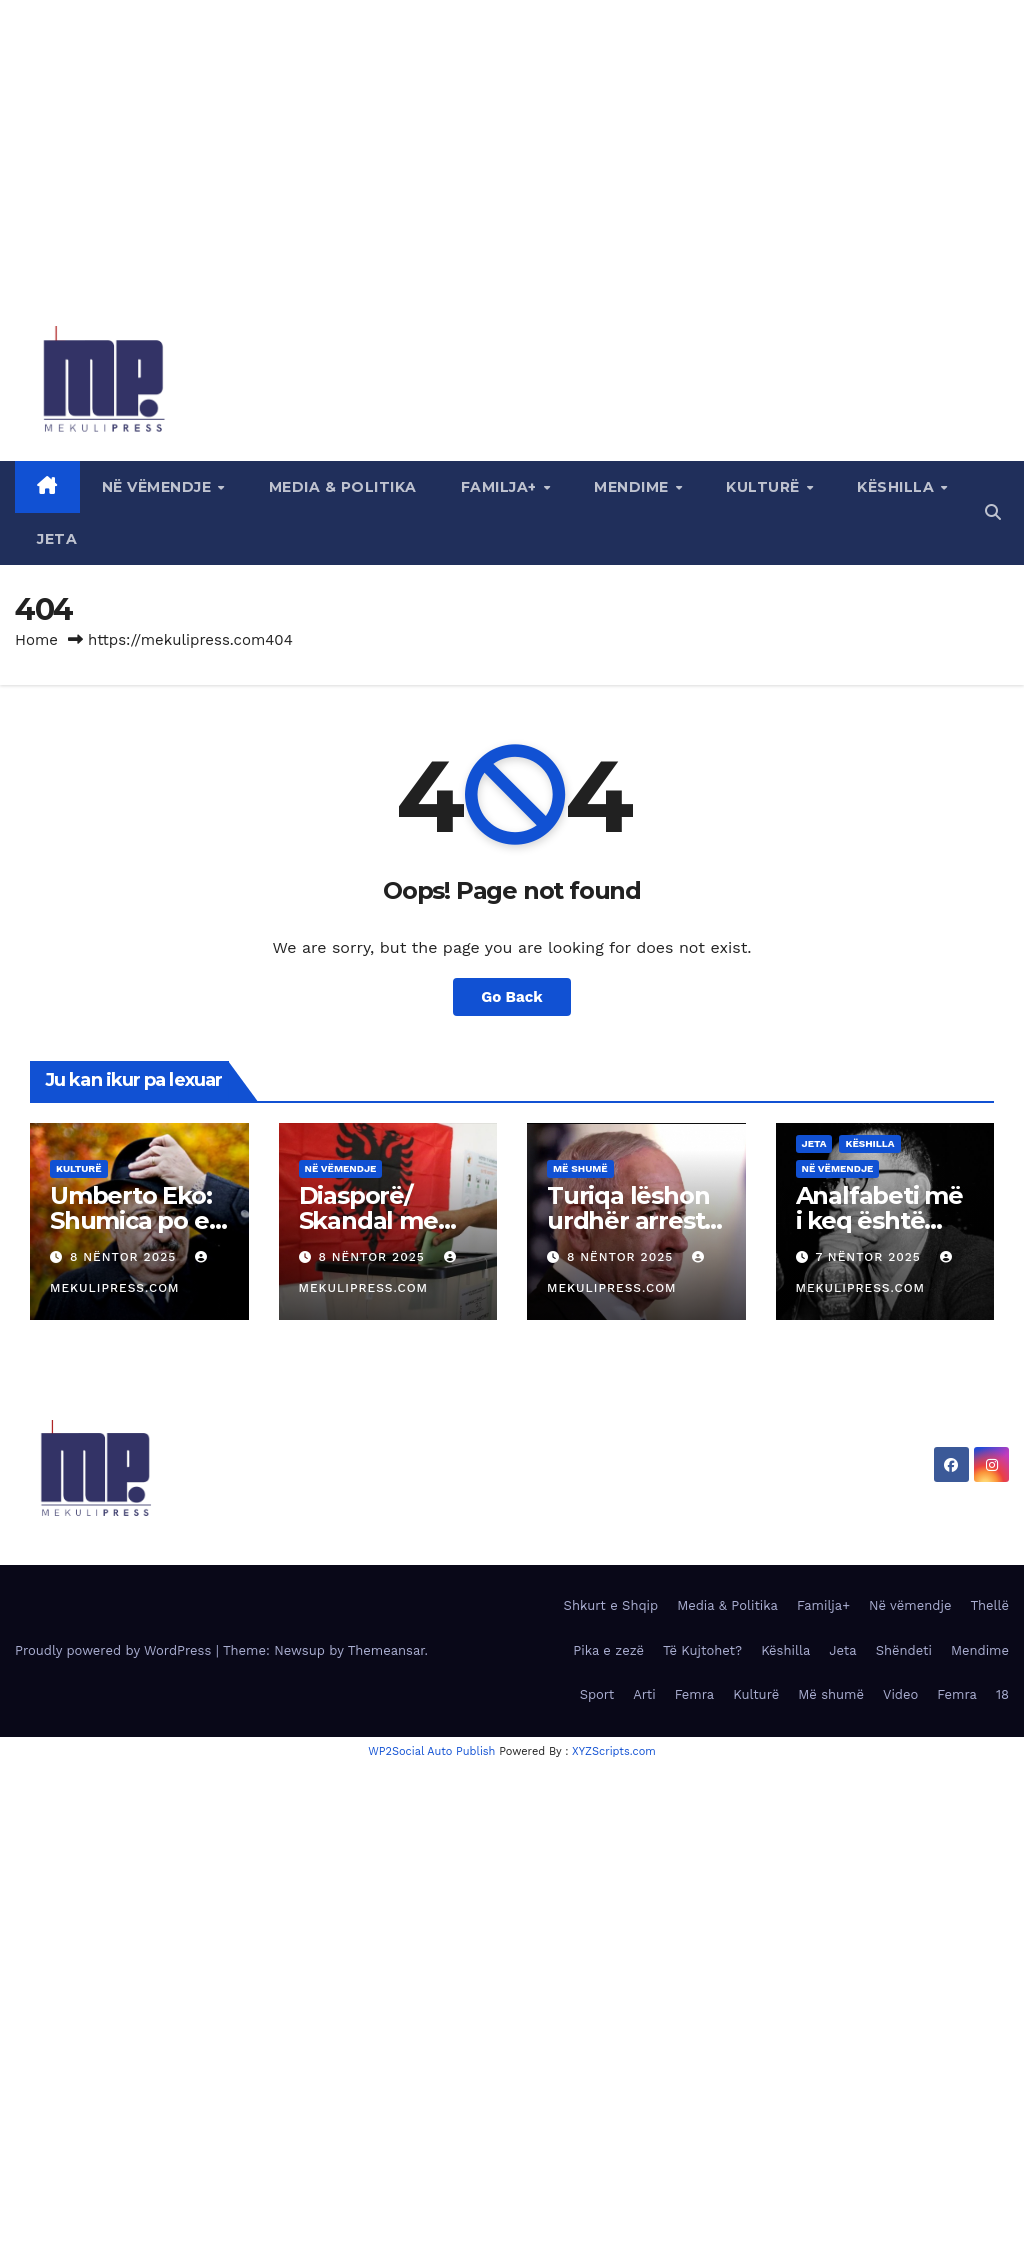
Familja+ (501, 487)
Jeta (57, 539)
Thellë (989, 1605)
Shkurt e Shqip (611, 1605)
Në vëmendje (159, 487)
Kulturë (765, 487)
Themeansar (386, 1650)
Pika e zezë (608, 1650)
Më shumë (580, 1168)
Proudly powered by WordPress (115, 1650)
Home (36, 640)
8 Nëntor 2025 (125, 1257)
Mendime (633, 487)
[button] (993, 512)
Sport (597, 1694)
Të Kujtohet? (702, 1650)
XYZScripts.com (614, 1751)
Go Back (512, 997)
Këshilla (898, 487)
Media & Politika (343, 487)
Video (900, 1694)
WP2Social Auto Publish (431, 1751)
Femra (695, 1694)
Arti (644, 1694)
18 (1002, 1694)
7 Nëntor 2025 (870, 1257)
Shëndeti (904, 1650)
